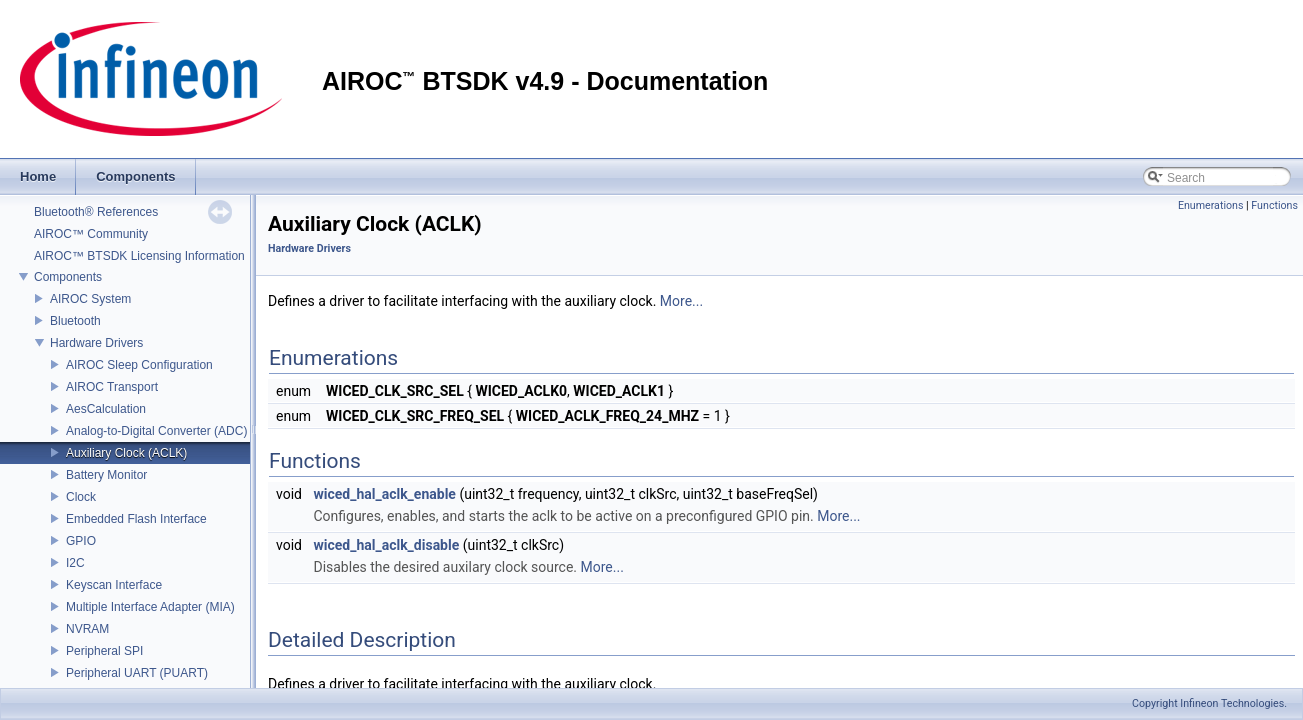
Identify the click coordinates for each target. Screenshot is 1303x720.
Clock (81, 497)
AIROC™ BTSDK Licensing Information (139, 256)
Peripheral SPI (104, 651)
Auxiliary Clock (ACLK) (126, 453)
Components (68, 277)
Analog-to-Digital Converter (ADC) (156, 431)
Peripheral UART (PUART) (137, 673)
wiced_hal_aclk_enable (384, 494)
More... (681, 301)
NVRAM (87, 629)
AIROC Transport (112, 387)
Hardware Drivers (96, 343)
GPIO (81, 541)
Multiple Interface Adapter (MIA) (150, 607)
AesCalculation (106, 409)
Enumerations (1211, 205)
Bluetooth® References (96, 212)
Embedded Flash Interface (136, 519)
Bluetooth (75, 321)
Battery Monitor (106, 475)
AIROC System (90, 299)
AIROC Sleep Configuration (139, 365)
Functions (1274, 205)
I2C (75, 563)
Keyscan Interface (114, 585)
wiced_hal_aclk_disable (386, 545)
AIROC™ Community (91, 234)
